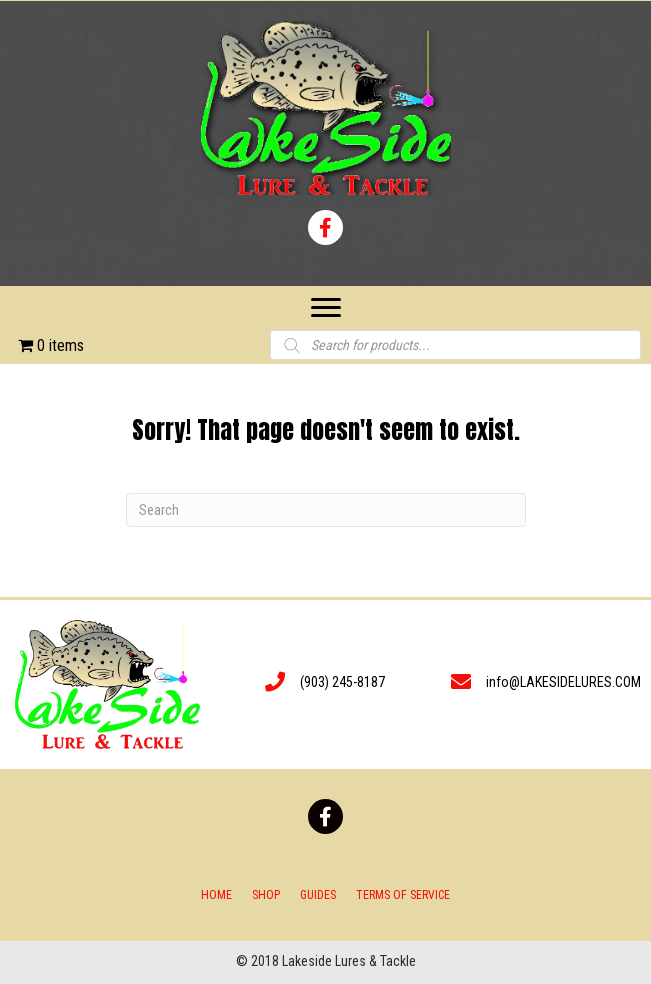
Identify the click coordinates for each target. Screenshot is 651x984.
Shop (266, 895)
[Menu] (326, 308)
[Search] (326, 510)
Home (216, 895)
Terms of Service (403, 895)
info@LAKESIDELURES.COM (563, 682)
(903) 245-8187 (342, 682)
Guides (318, 895)
